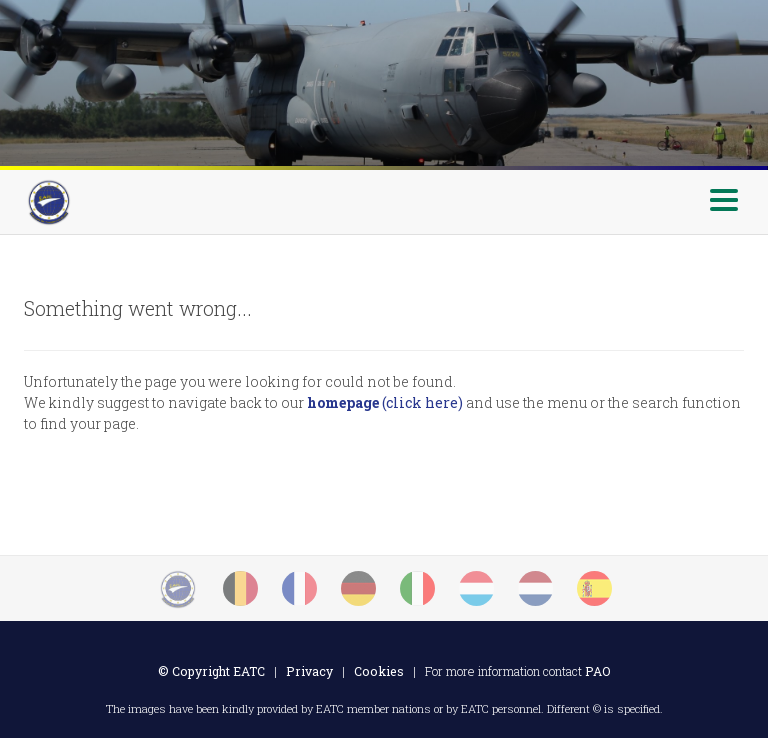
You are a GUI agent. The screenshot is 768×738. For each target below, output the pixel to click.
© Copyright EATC (211, 671)
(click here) (385, 402)
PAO (598, 671)
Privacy (309, 671)
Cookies (379, 671)
